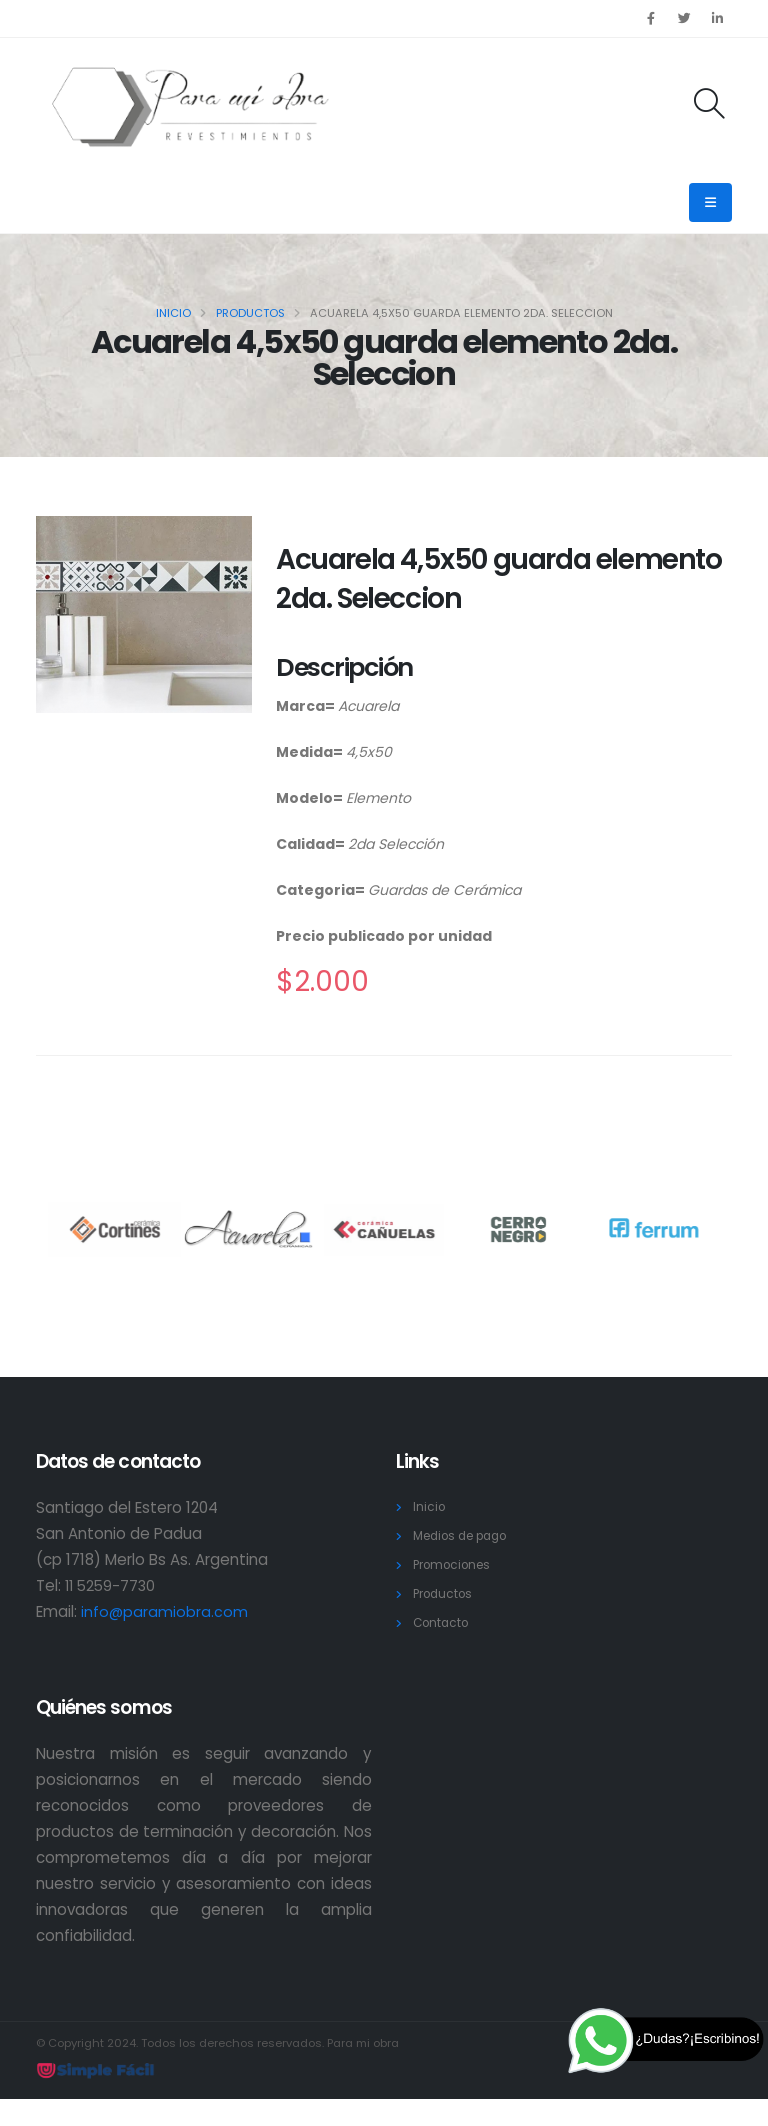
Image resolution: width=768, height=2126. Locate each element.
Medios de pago (467, 1535)
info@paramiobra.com (165, 1611)
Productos (250, 313)
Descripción (344, 667)
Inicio (173, 313)
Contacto (443, 1622)
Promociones (456, 1564)
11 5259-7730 (112, 1585)
